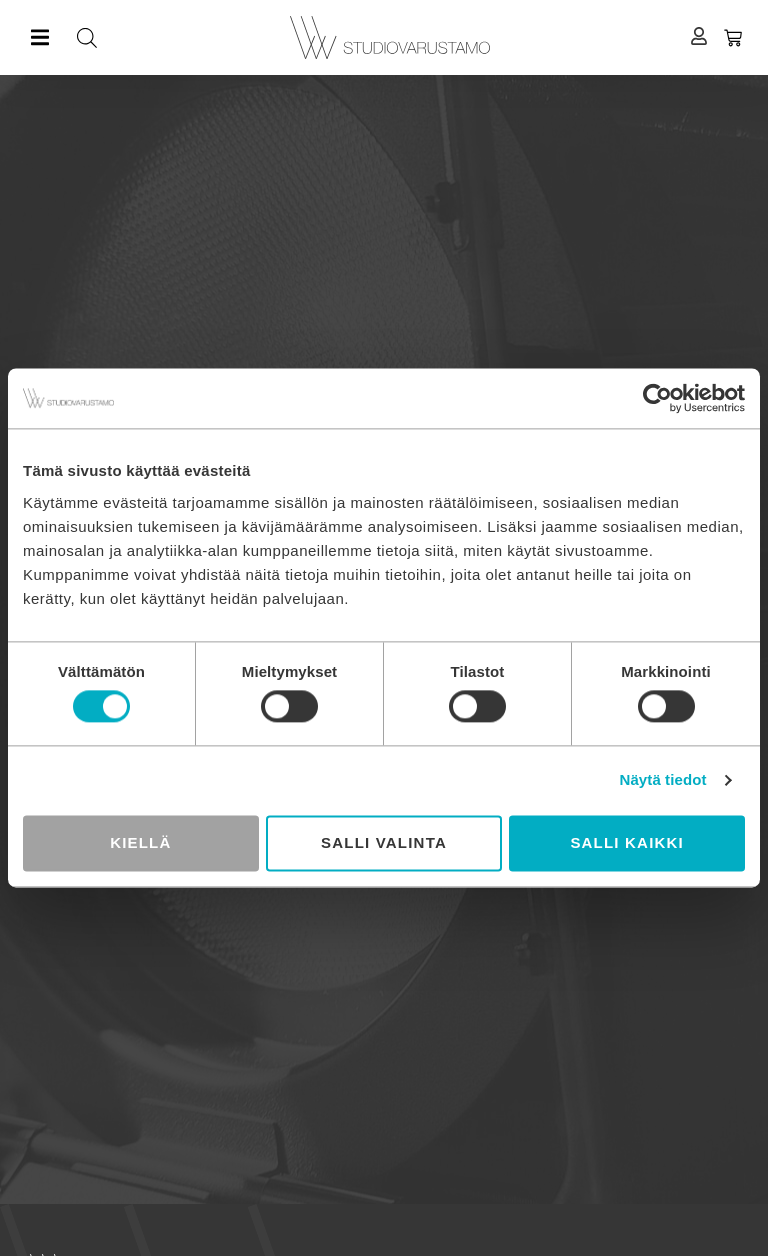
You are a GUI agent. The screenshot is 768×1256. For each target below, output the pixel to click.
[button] (39, 37)
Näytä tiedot (663, 780)
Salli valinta (384, 842)
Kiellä (140, 842)
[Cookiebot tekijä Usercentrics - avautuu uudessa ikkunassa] (657, 398)
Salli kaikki (627, 842)
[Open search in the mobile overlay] (237, 37)
